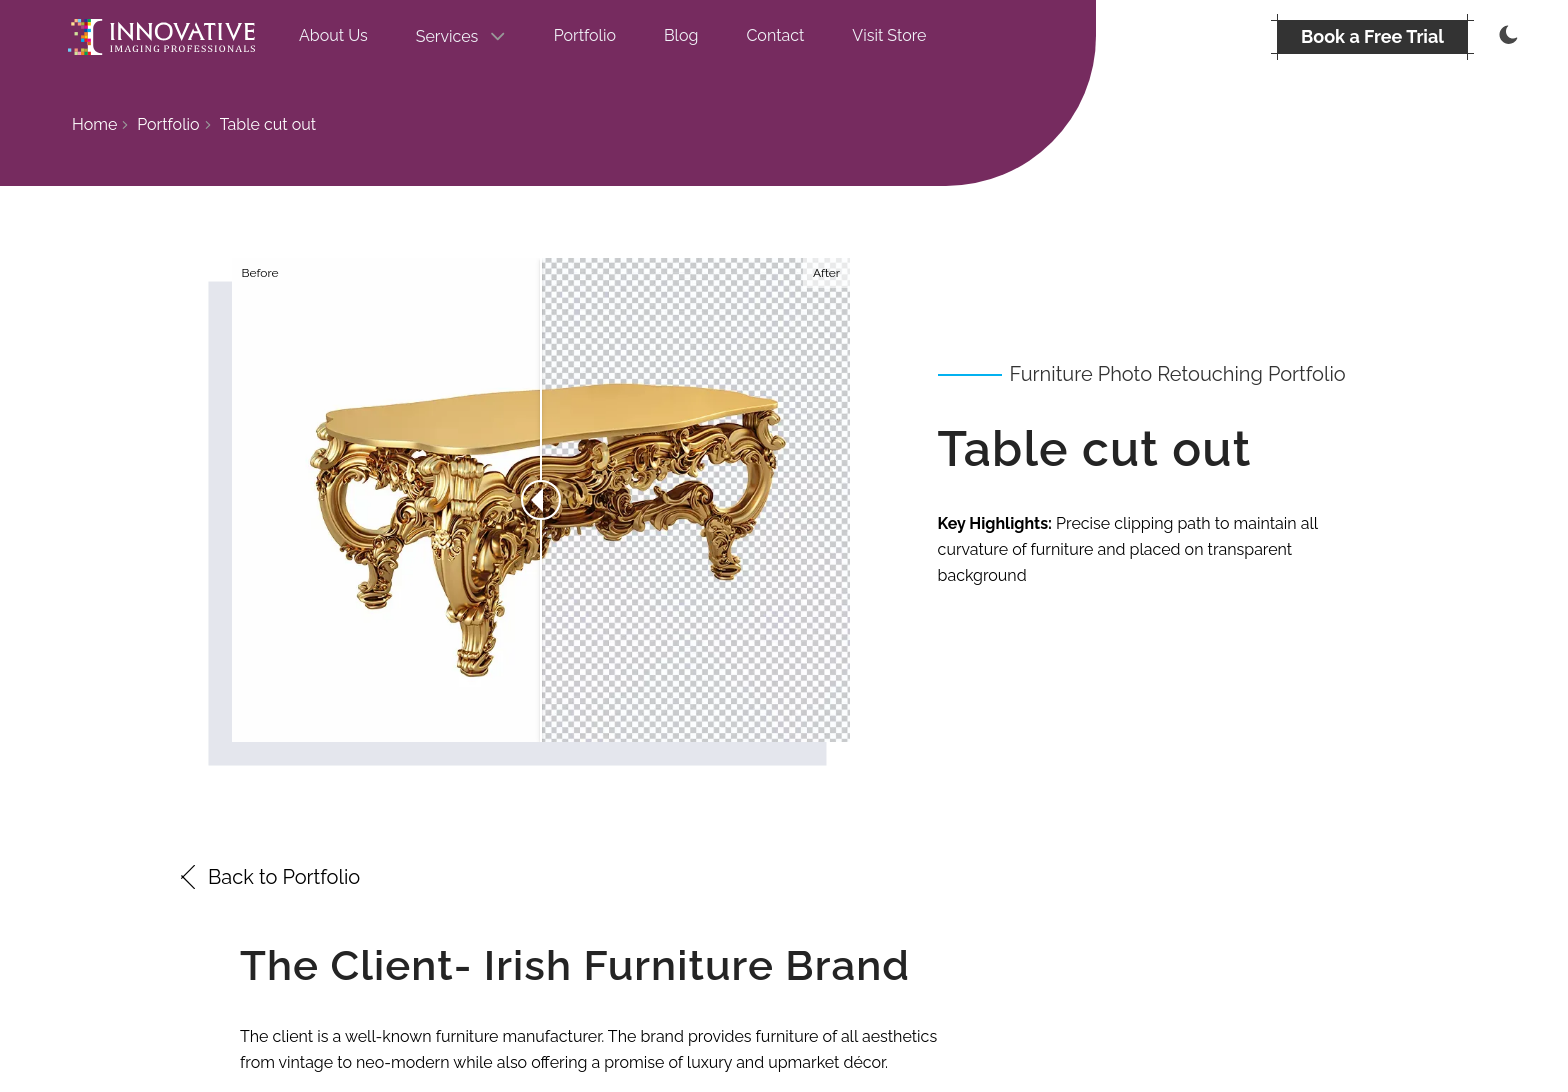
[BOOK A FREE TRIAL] (1372, 37)
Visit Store (889, 35)
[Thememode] (1506, 37)
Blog (681, 35)
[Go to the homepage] (161, 37)
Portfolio (585, 35)
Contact (775, 35)
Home (94, 124)
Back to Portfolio (268, 877)
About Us (333, 35)
